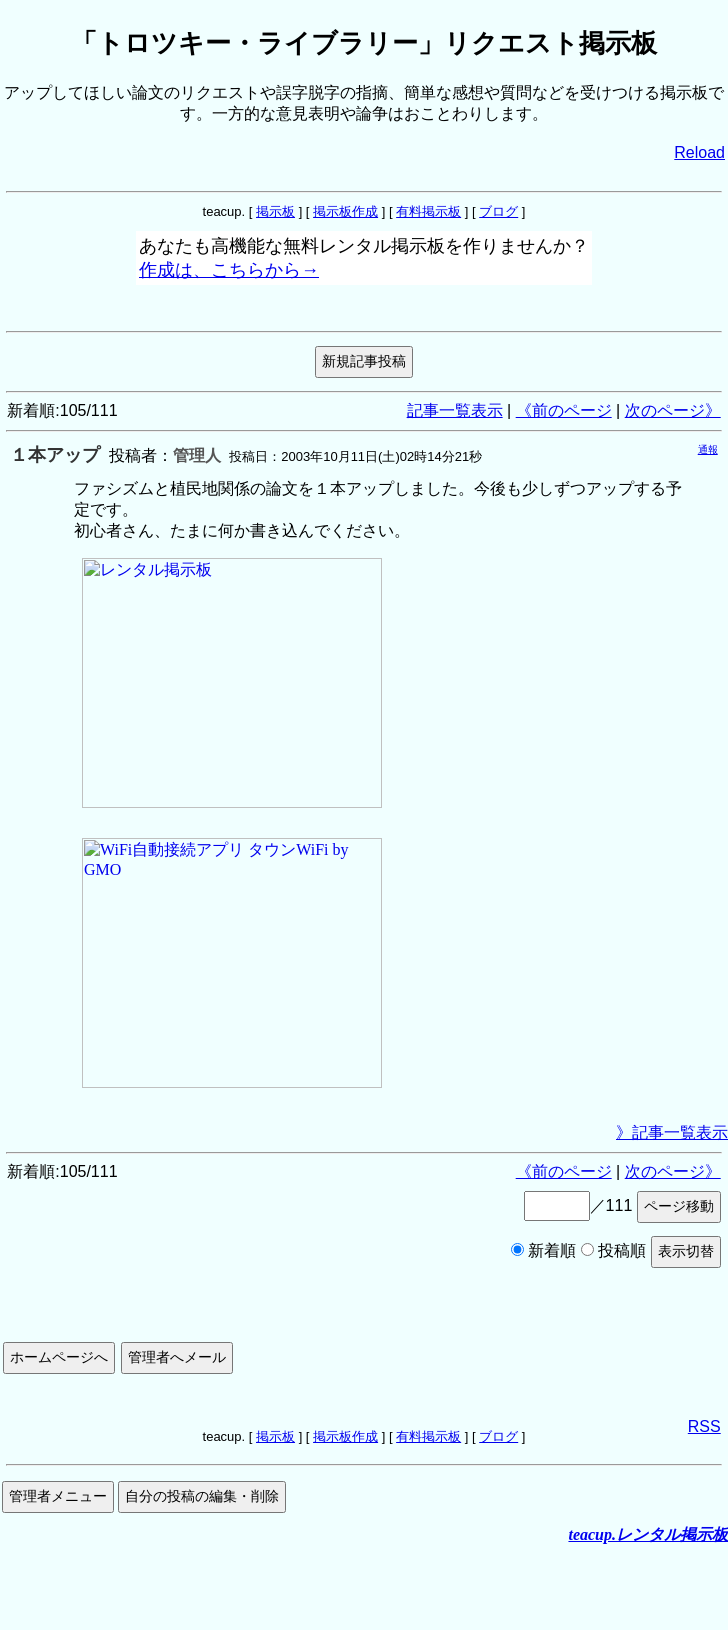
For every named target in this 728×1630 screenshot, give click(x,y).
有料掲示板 (428, 211)
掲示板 (275, 211)
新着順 (543, 1250)
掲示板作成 (345, 211)
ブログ (498, 211)
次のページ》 (673, 410)
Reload (699, 152)
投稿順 (613, 1250)
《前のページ (564, 410)
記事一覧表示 (455, 410)
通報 (708, 449)
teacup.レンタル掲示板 (648, 1534)
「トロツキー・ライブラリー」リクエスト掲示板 (364, 43)
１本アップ (55, 455)
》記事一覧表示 (672, 1132)
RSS (704, 1426)
